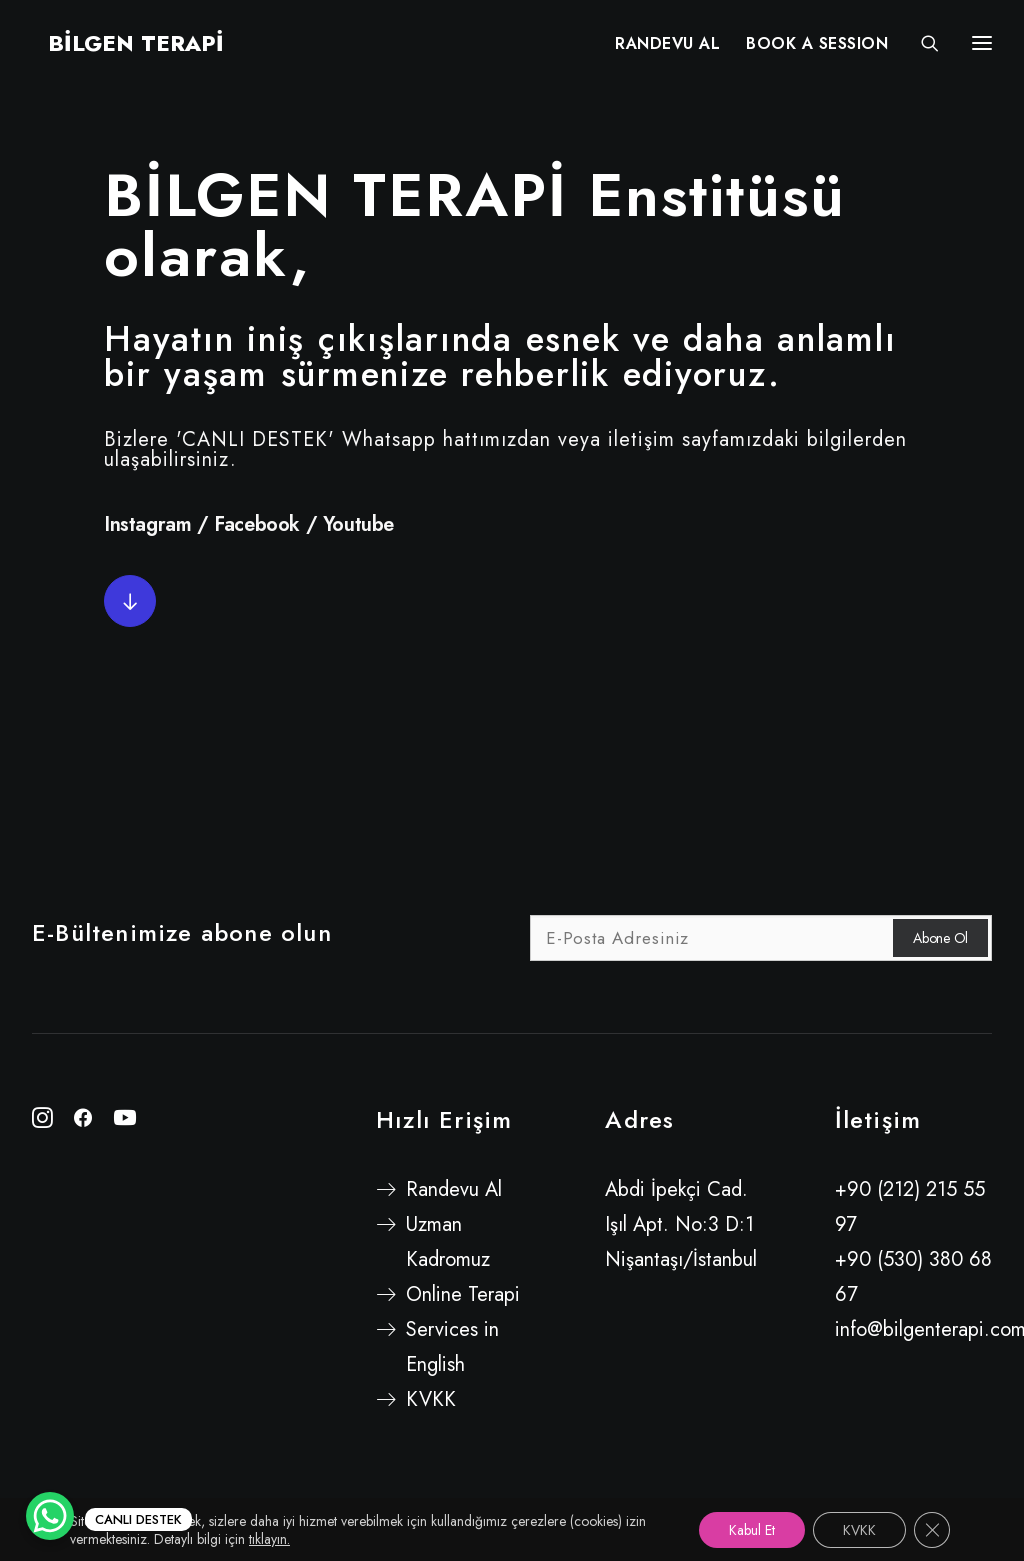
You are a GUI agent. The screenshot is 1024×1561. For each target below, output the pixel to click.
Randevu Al (454, 1189)
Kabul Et (752, 1530)
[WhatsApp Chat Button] (50, 1516)
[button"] (42, 1121)
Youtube (358, 524)
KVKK (431, 1399)
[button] (130, 601)
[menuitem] (667, 47)
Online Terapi (463, 1294)
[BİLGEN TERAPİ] (120, 47)
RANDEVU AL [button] (667, 47)
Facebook (257, 524)
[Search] (921, 47)
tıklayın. (269, 1539)
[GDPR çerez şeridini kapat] (932, 1530)
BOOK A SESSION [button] (817, 47)
